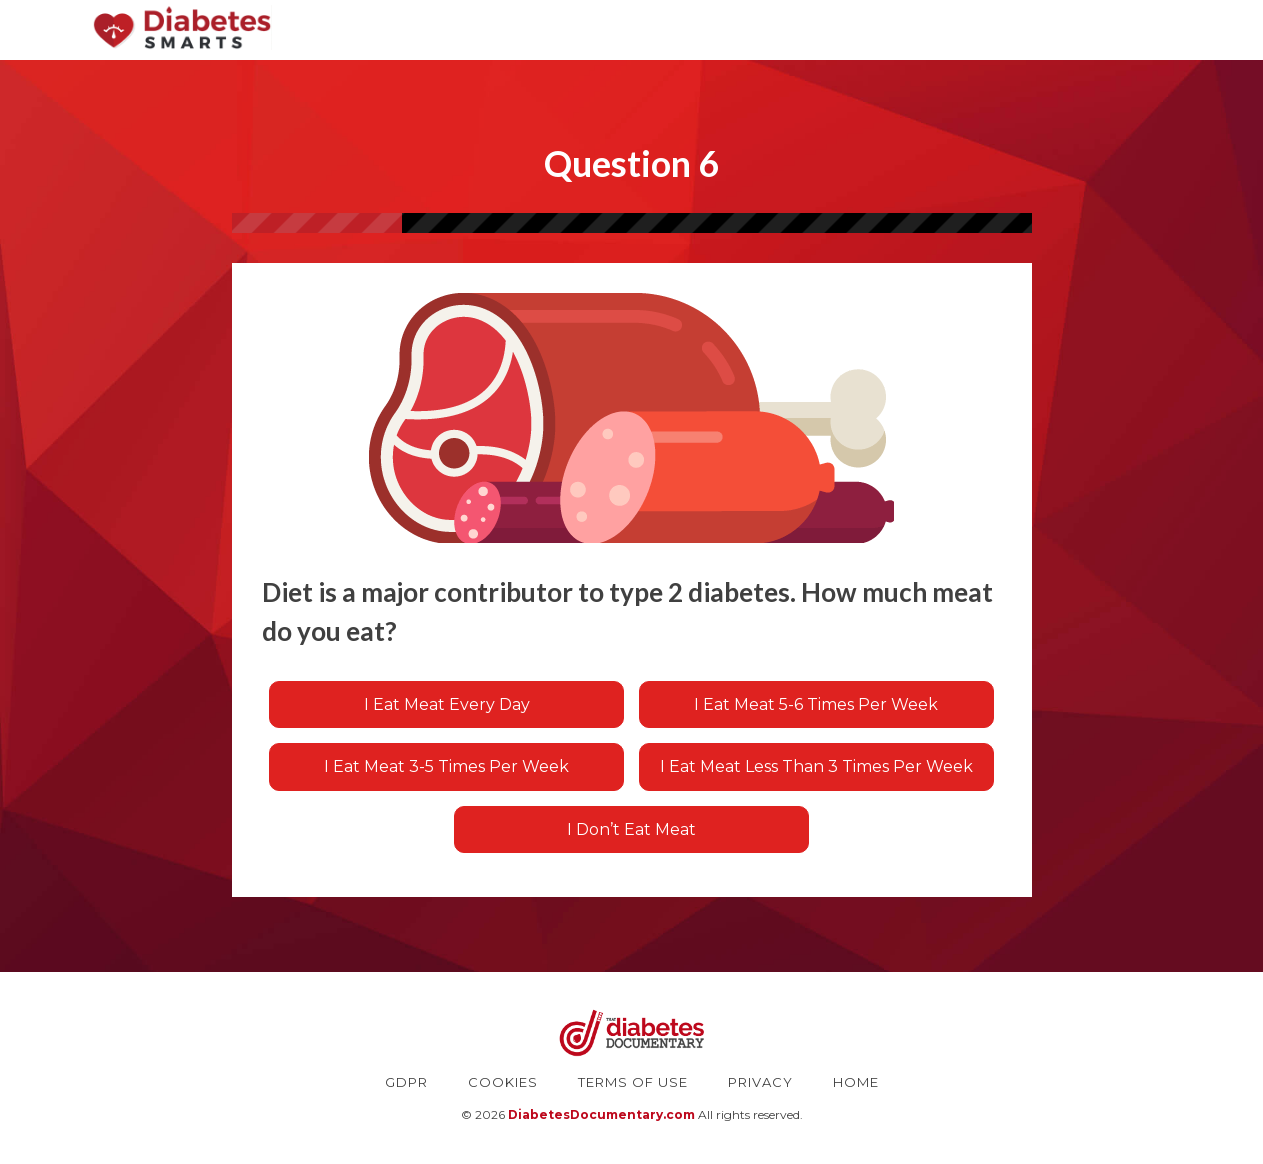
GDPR (406, 1082)
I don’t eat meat (631, 829)
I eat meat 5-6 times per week (816, 704)
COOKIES (503, 1082)
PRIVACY (760, 1082)
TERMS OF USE (633, 1082)
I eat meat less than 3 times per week (816, 766)
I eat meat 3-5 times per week (446, 766)
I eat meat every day (447, 704)
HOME (856, 1082)
